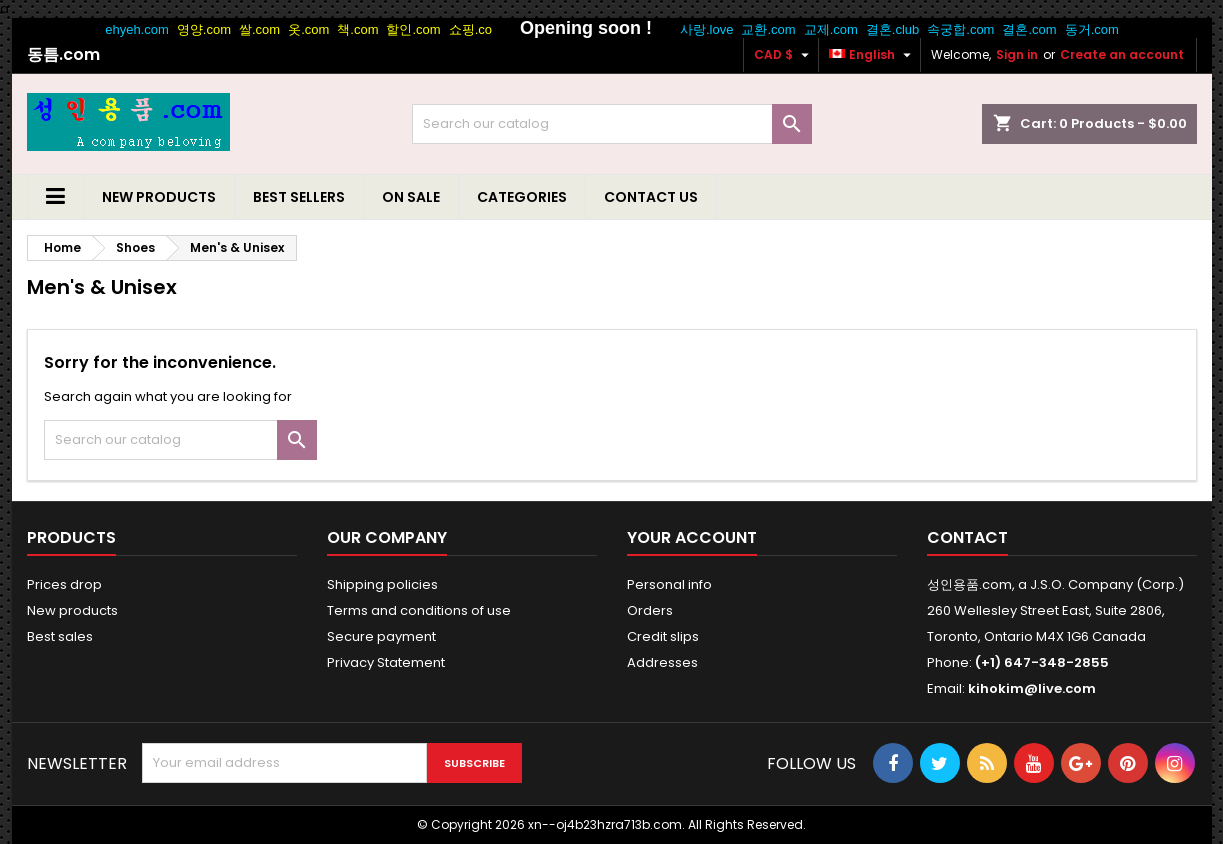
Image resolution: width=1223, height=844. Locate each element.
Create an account (1122, 54)
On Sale (411, 197)
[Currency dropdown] (784, 55)
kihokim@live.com (1032, 688)
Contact (967, 537)
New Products (159, 197)
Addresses (662, 662)
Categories (522, 197)
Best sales (60, 636)
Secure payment (381, 636)
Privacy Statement (386, 662)
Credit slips (663, 636)
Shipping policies (382, 584)
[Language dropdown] (872, 55)
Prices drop (64, 584)
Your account (692, 537)
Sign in (1017, 54)
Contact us (651, 197)
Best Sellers (299, 197)
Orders (650, 610)
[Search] (612, 124)
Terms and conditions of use (419, 610)
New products (72, 610)
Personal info (669, 584)
